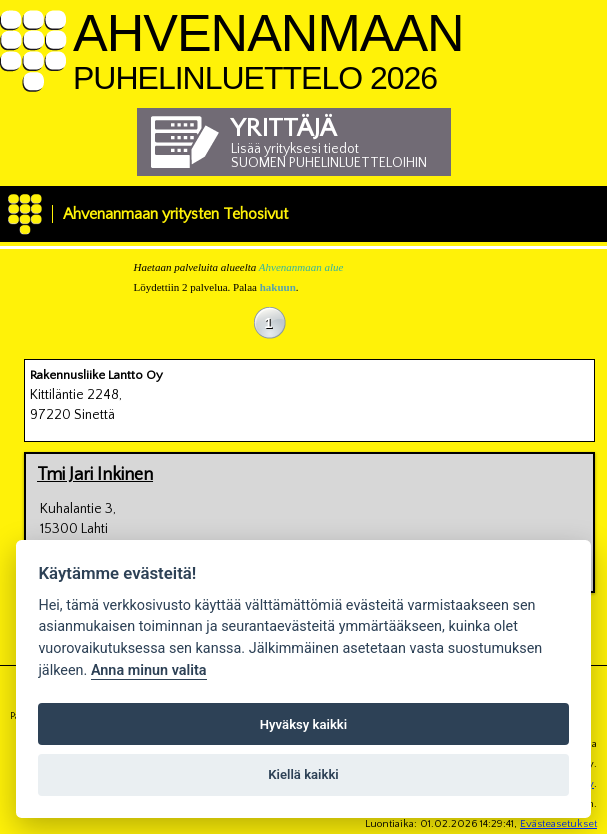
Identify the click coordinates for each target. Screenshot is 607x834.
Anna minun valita (149, 670)
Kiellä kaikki (303, 774)
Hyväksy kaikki (303, 724)
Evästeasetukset (558, 824)
